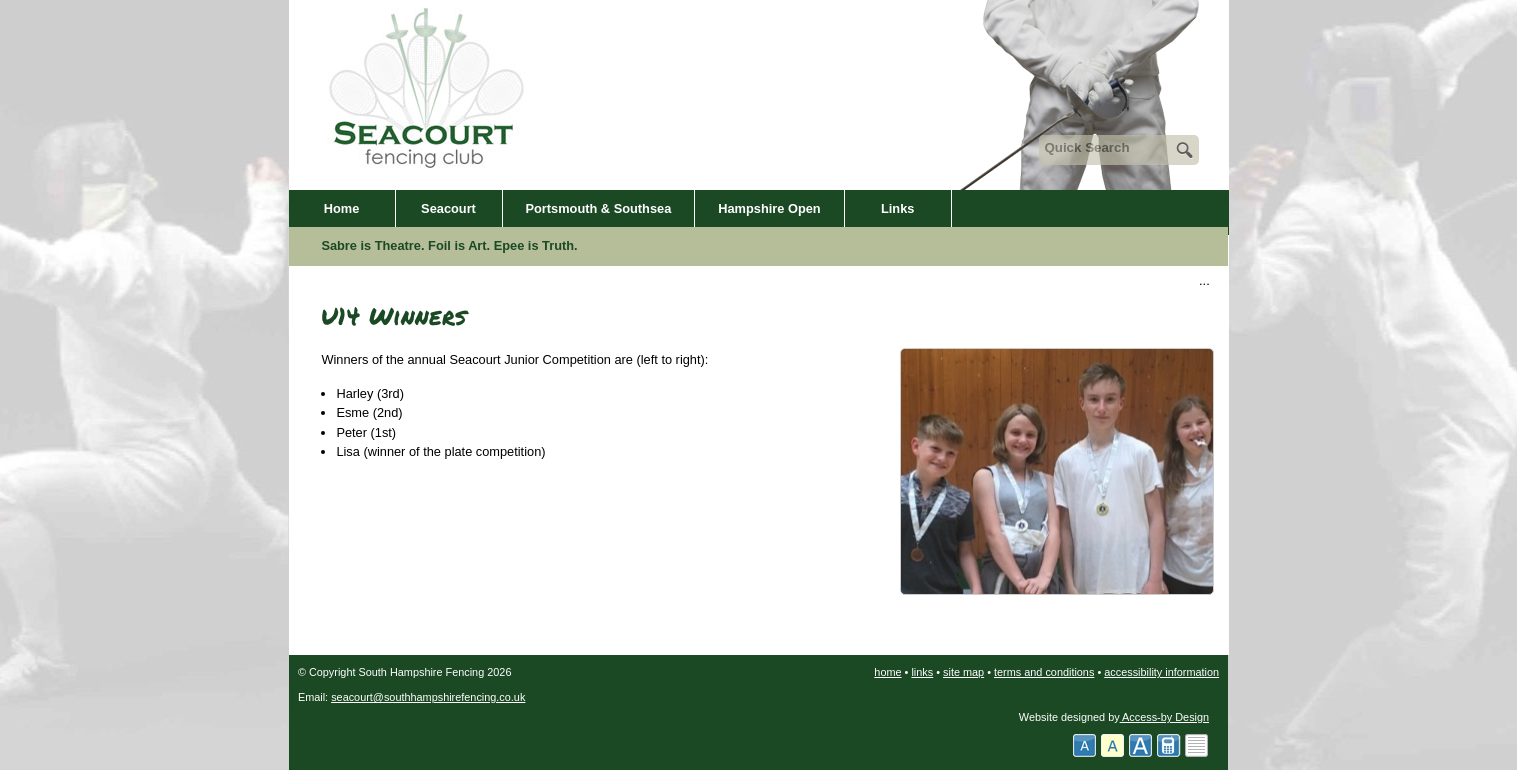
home (887, 672)
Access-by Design (1164, 717)
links (922, 672)
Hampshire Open (769, 208)
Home (342, 208)
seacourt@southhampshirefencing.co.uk (428, 697)
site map (963, 672)
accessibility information (1161, 672)
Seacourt (448, 208)
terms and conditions (1044, 672)
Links (897, 208)
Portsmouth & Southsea (599, 208)
